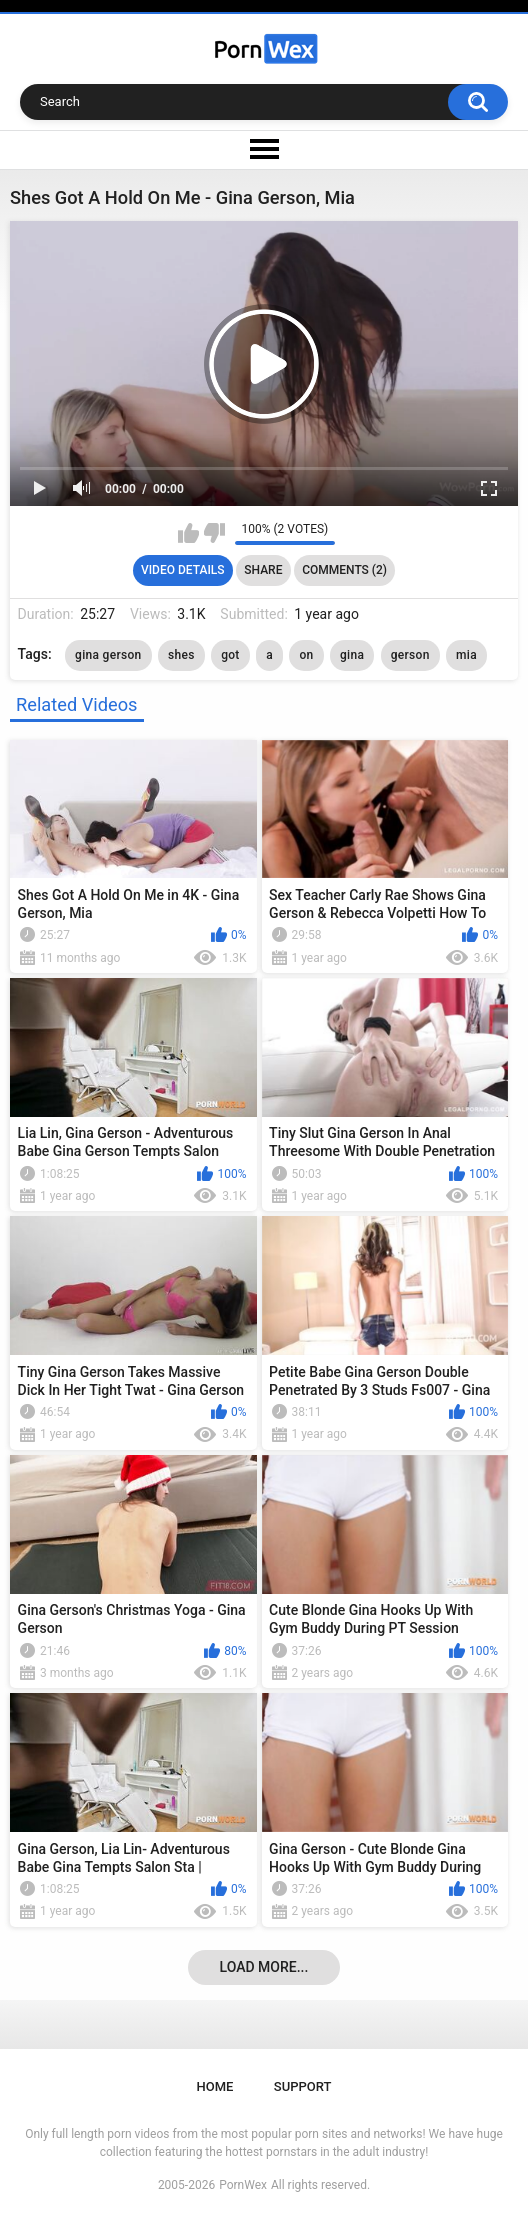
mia (466, 655)
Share (263, 570)
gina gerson (108, 655)
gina (352, 655)
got (230, 655)
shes (181, 655)
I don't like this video (214, 533)
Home (215, 2086)
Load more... (264, 1967)
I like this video (188, 533)
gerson (410, 655)
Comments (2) (344, 570)
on (306, 655)
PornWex (243, 2185)
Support (303, 2086)
